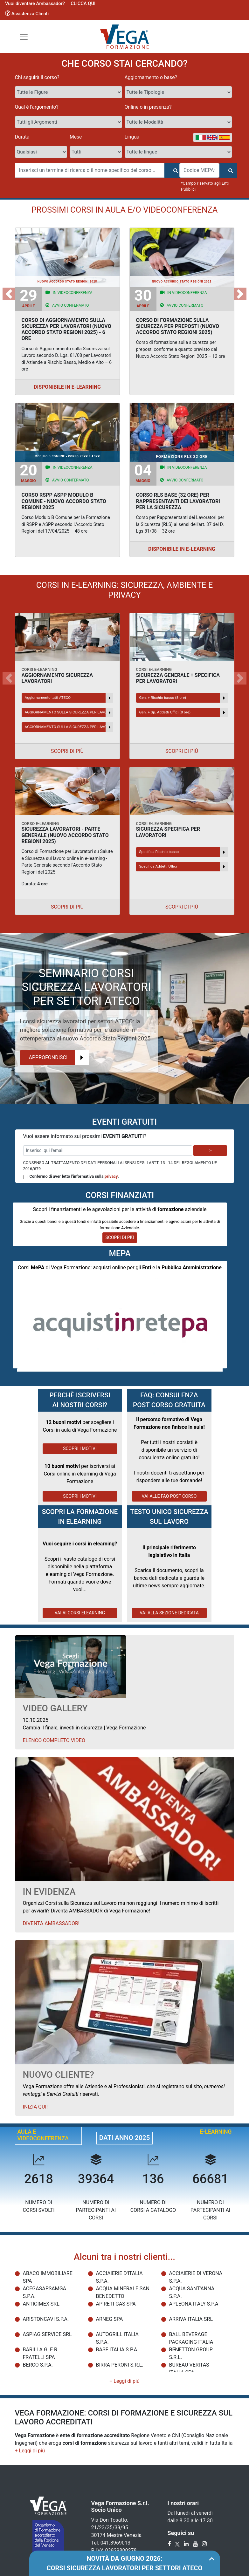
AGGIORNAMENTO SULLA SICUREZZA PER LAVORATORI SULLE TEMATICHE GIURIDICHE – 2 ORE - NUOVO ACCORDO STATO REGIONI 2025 (69, 712)
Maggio (28, 472)
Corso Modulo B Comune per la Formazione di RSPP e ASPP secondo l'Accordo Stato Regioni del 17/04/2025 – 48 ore (66, 524)
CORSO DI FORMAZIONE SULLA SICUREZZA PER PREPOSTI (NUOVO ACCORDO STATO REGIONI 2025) (177, 326)
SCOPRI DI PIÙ (120, 1237)
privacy (111, 1176)
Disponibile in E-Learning (67, 387)
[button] (9, 293)
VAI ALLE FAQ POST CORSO (169, 1496)
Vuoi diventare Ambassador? (35, 3)
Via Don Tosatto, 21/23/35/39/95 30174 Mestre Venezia (116, 2527)
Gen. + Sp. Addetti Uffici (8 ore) (183, 712)
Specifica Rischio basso (183, 852)
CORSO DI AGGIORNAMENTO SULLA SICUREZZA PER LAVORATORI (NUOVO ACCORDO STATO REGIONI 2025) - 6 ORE (66, 329)
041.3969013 (115, 2543)
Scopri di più (67, 751)
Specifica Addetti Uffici (183, 866)
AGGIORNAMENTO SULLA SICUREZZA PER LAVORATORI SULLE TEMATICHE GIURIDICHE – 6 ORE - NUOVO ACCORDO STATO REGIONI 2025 (69, 727)
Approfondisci (59, 1057)
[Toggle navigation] (24, 37)
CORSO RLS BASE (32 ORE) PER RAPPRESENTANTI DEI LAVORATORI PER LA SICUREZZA (178, 501)
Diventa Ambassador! (51, 1923)
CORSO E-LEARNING (40, 823)
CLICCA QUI (83, 3)
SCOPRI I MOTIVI (80, 1448)
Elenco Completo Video (54, 1740)
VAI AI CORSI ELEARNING (80, 1612)
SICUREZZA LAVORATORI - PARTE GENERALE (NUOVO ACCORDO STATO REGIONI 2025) (65, 835)
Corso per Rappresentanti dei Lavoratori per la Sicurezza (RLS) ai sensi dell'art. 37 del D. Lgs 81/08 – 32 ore (180, 524)
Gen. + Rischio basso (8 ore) (183, 698)
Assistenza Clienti (27, 14)
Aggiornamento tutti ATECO (69, 698)
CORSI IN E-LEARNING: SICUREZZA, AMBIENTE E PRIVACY (124, 590)
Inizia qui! (35, 2107)
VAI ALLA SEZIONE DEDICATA (169, 1612)
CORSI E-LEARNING (40, 669)
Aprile (28, 297)
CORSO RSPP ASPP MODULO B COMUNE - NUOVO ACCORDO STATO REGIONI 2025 (64, 501)
